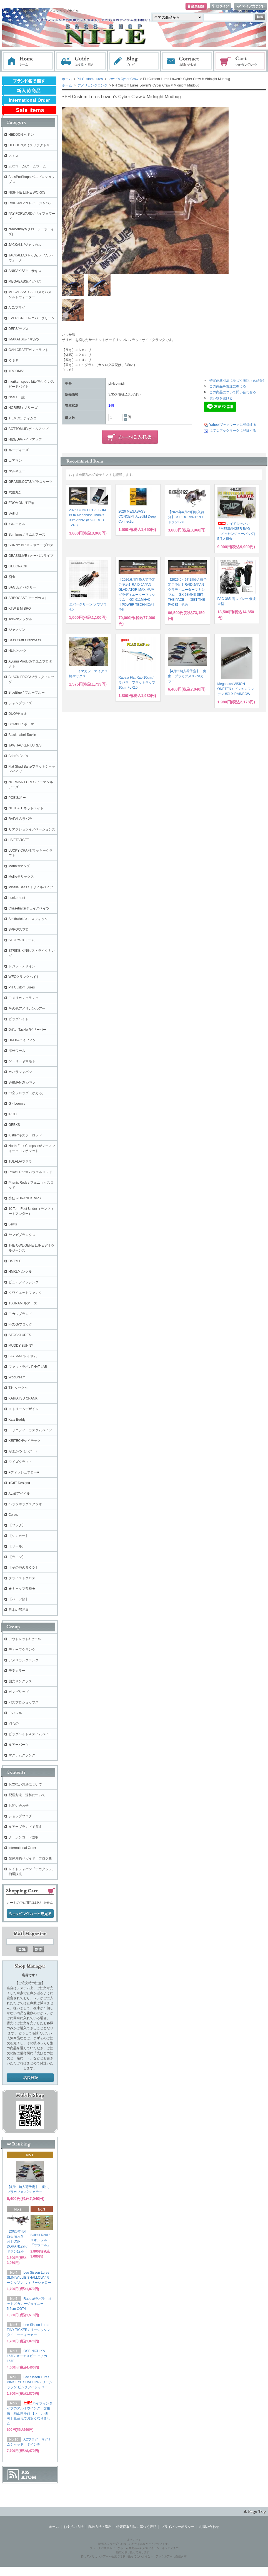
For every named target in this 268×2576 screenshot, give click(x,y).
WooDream (17, 1377)
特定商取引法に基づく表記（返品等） (237, 380)
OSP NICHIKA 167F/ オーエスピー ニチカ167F (27, 2356)
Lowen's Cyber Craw (122, 79)
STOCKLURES (20, 1335)
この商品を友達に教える (227, 386)
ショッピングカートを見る (30, 1913)
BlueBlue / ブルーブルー (27, 692)
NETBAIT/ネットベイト (26, 808)
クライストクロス (22, 1578)
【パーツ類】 (19, 1599)
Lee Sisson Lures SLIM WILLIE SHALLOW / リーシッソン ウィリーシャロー (29, 2278)
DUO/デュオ (18, 714)
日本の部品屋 (19, 1610)
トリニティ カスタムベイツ (30, 1430)
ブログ (134, 61)
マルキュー (17, 471)
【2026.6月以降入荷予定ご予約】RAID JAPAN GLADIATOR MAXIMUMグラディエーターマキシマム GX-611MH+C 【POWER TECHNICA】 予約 (137, 595)
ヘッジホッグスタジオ (25, 1504)
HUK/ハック (18, 651)
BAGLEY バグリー (22, 587)
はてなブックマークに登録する (232, 430)
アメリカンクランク (92, 85)
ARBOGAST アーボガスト (28, 598)
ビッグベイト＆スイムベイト (30, 1734)
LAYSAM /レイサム (23, 1356)
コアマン (15, 461)
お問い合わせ (187, 61)
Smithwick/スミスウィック (28, 919)
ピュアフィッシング (24, 1282)
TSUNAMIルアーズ (23, 1303)
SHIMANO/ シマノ (22, 1082)
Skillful (13, 513)
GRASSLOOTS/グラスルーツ (30, 482)
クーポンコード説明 (24, 1837)
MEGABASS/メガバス (25, 281)
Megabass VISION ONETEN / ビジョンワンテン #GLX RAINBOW (235, 689)
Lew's (13, 1224)
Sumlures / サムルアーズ (27, 535)
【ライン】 (17, 1557)
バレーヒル (17, 524)
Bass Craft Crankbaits (25, 640)
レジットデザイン (22, 966)
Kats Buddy (17, 1420)
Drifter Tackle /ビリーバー (27, 1030)
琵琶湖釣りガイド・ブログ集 (30, 1858)
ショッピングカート (240, 61)
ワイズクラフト (20, 1462)
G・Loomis (17, 1104)
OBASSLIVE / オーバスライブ (31, 556)
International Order (22, 1848)
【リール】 (17, 1546)
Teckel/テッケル (20, 619)
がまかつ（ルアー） (24, 1451)
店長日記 (30, 2077)
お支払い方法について (25, 1784)
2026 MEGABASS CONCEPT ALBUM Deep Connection (137, 516)
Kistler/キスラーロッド (25, 1135)
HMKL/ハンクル (20, 1272)
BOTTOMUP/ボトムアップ (28, 429)
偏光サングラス (20, 1681)
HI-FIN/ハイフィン (22, 1040)
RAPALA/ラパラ (20, 819)
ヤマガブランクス (22, 1235)
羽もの (14, 1723)
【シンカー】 (19, 1536)
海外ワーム (17, 1051)
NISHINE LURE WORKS (27, 192)
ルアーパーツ (19, 1745)
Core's (13, 1515)
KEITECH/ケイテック (25, 1441)
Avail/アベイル (19, 1493)
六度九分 (15, 492)
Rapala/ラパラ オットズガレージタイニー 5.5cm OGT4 (29, 2304)
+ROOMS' (16, 371)
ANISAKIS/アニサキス (25, 271)
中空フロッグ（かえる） (27, 1093)
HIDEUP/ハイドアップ (25, 439)
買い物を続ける (221, 398)
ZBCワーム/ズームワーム (27, 166)
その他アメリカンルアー (27, 1008)
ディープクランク (22, 1650)
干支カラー (17, 1671)
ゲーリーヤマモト (22, 1061)
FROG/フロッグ (20, 1324)
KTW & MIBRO (20, 608)
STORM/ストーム (22, 940)
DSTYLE (15, 1261)
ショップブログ (20, 1816)
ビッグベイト (19, 1019)
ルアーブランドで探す (25, 1827)
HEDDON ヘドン (21, 135)
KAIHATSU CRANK (23, 1398)
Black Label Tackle (22, 735)
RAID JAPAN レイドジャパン (30, 203)
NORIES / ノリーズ (23, 408)
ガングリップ (19, 1692)
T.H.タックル (18, 1388)
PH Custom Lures (90, 79)
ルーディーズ (19, 450)
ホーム (28, 61)
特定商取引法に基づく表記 (136, 2527)
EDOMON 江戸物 (21, 503)
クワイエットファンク (25, 1293)
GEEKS (14, 1125)
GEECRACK (18, 566)
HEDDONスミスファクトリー (31, 145)
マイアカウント (250, 6)
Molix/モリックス (21, 877)
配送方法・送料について (27, 1795)
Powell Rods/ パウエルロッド (30, 1172)
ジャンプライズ (20, 703)
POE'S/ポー (17, 798)
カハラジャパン (20, 1072)
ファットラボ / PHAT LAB (28, 1367)
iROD (13, 1114)
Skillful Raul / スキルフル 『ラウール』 (42, 2240)
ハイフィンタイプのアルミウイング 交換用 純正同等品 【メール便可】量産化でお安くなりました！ (29, 2413)
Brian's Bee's (18, 756)
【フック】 (17, 1525)
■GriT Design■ (19, 1483)
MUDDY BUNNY (21, 1346)
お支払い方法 (74, 2527)
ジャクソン (17, 630)
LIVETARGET (19, 840)
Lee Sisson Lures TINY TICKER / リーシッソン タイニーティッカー (28, 2330)
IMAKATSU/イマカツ (24, 339)
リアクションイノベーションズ (32, 829)
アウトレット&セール (25, 1639)
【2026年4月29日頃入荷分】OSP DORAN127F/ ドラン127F (186, 517)
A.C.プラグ (17, 308)
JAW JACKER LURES (25, 745)
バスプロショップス (24, 1702)
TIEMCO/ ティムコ (23, 418)
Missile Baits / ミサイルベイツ (31, 887)
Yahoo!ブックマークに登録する (232, 425)
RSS (25, 2472)
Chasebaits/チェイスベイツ (29, 908)
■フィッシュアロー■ (24, 1472)
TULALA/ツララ (20, 1161)
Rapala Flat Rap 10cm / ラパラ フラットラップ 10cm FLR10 (137, 682)
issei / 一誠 (17, 397)
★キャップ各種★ (22, 1589)
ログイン (220, 6)
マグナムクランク (22, 1755)
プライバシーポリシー (177, 2527)
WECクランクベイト (24, 977)
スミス (14, 156)
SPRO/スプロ (19, 929)
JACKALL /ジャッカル (25, 245)
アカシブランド (20, 1314)
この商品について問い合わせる (232, 392)
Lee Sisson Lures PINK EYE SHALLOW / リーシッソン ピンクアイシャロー (29, 2382)
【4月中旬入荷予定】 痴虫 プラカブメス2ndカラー (187, 676)
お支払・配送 (81, 61)
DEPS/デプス (19, 329)
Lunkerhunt (17, 898)
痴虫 (12, 577)
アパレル (15, 1713)
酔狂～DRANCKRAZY (25, 1198)
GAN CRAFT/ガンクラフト (29, 350)
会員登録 (196, 6)
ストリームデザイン (24, 1409)
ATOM (28, 2477)
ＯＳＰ (14, 360)
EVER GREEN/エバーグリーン (32, 318)
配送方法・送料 (100, 2527)
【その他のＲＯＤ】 (24, 1567)
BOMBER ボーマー (23, 724)
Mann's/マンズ (19, 866)
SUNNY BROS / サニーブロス (31, 545)
